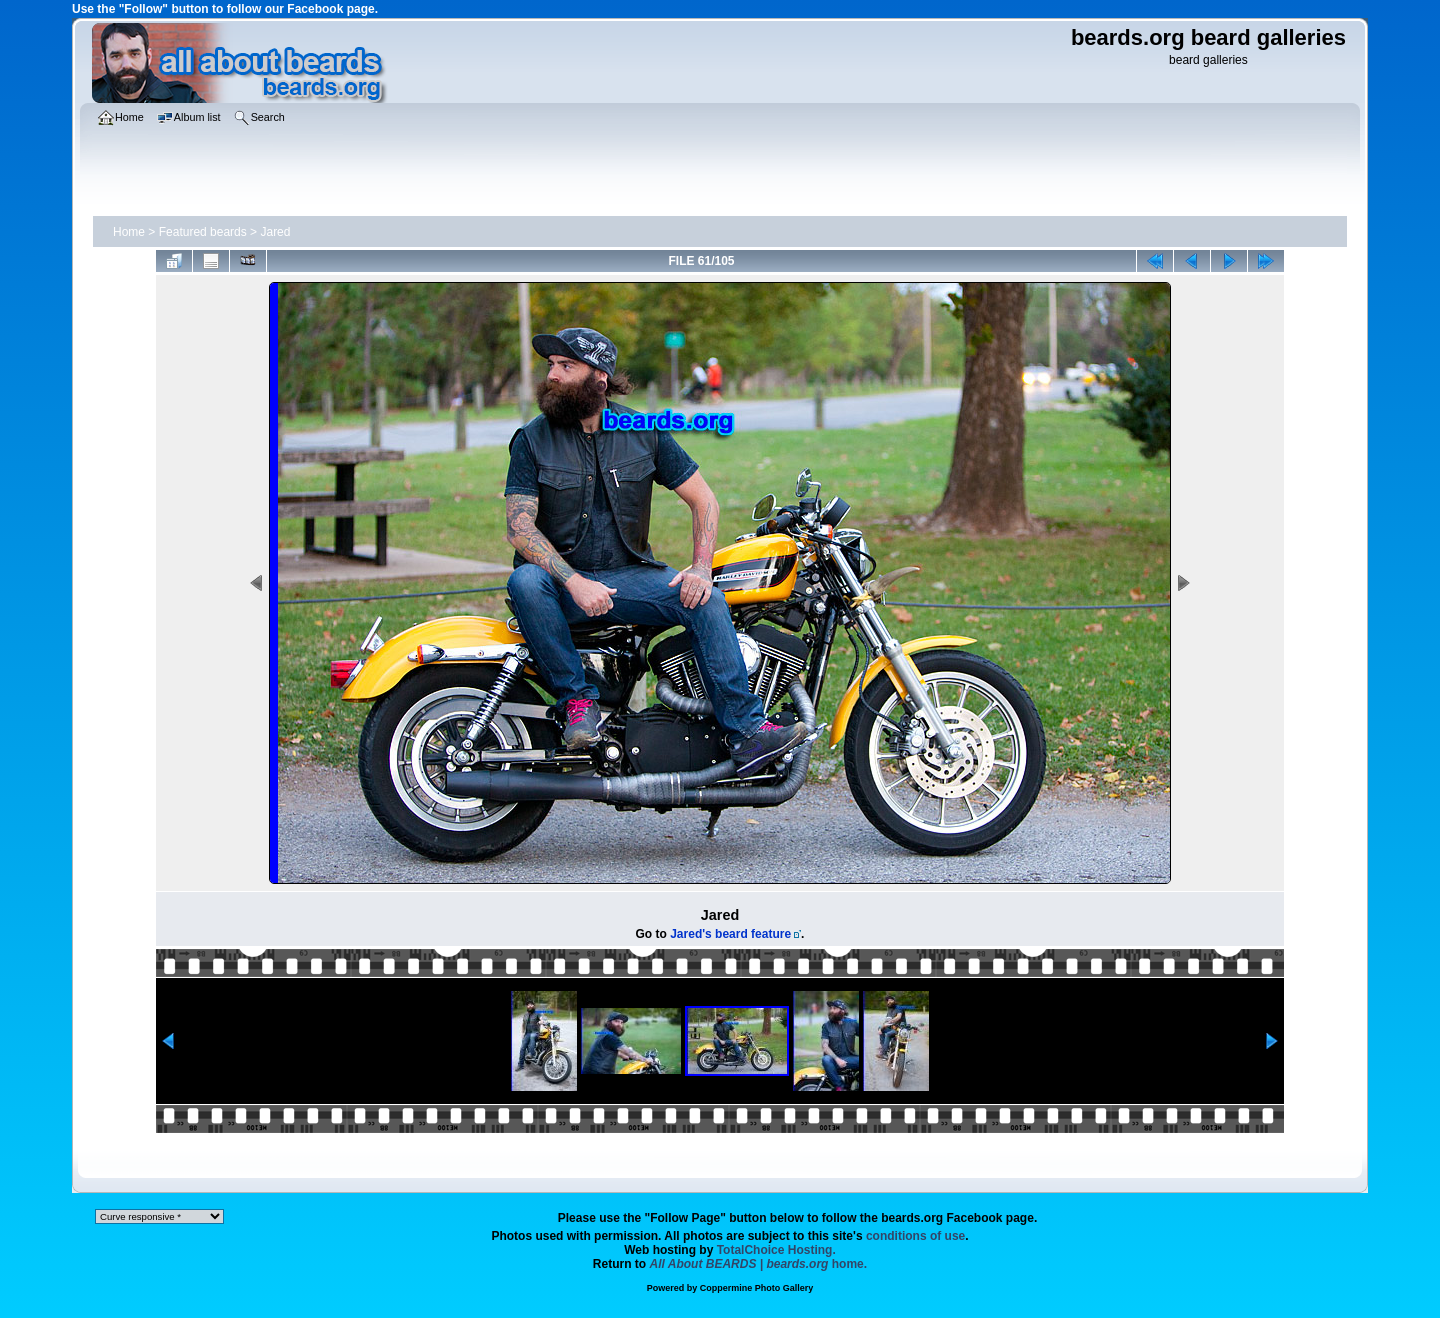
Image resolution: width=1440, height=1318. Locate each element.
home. (759, 1264)
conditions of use (915, 1236)
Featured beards (203, 232)
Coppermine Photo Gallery (757, 1288)
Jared (275, 232)
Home (129, 232)
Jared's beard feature (730, 934)
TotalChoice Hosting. (776, 1250)
